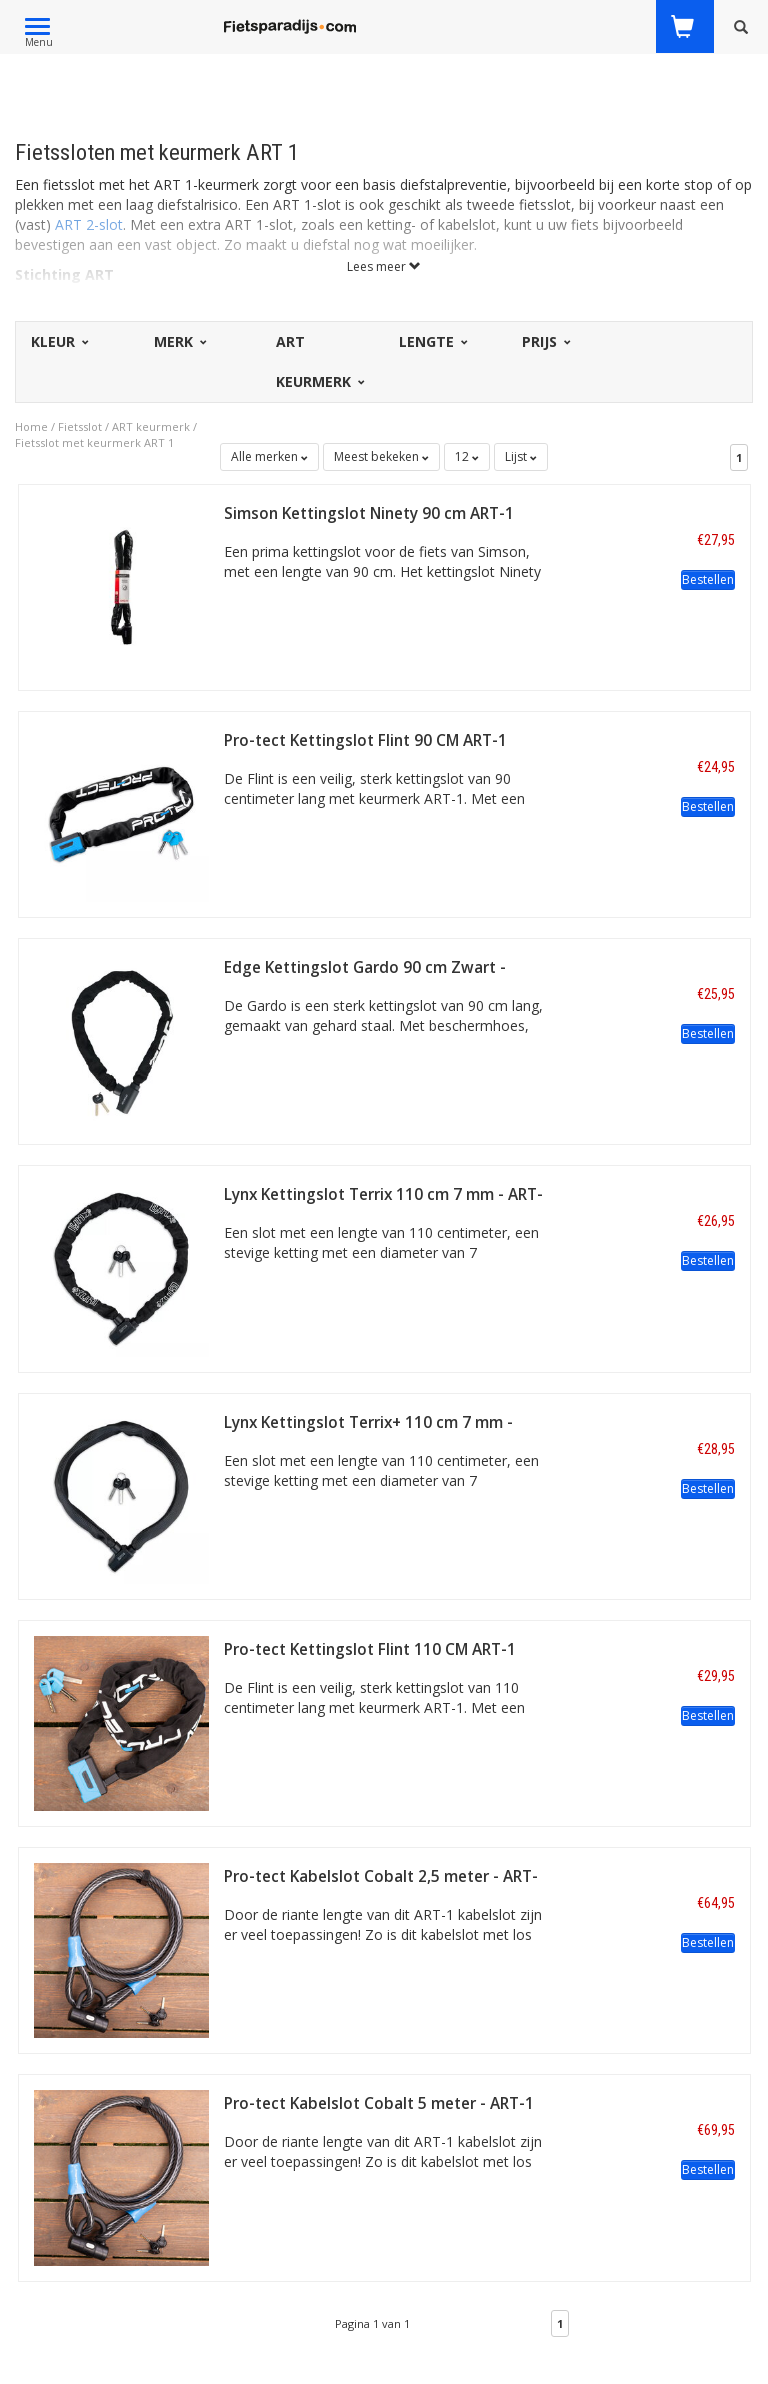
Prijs (545, 341)
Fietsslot (80, 426)
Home (31, 426)
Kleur (58, 341)
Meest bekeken (381, 456)
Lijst (521, 456)
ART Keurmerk (319, 361)
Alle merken (269, 456)
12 (467, 456)
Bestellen (708, 579)
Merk (179, 341)
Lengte (432, 341)
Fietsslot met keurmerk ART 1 (94, 442)
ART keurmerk (151, 426)
